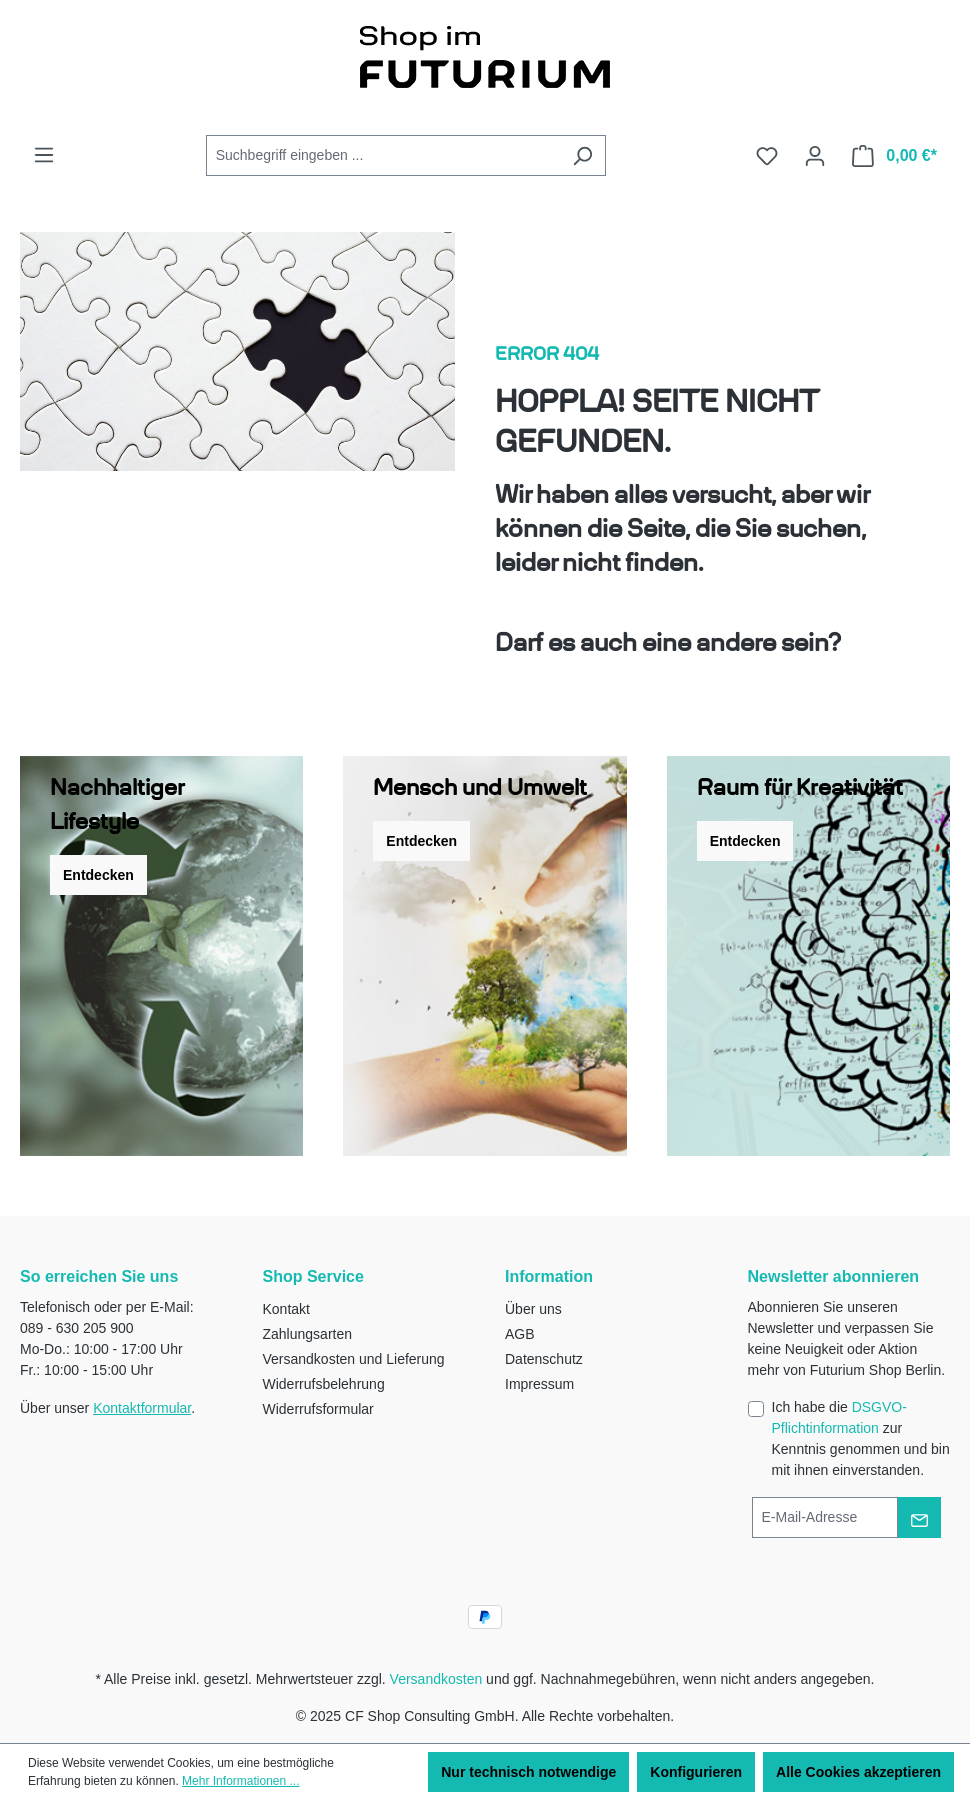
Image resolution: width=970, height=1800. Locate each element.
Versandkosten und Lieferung (354, 1359)
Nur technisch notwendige (528, 1772)
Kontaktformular (142, 1408)
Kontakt (286, 1309)
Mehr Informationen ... (240, 1781)
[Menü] (44, 155)
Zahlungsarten (308, 1334)
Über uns (533, 1309)
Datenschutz (544, 1359)
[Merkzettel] (767, 156)
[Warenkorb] (894, 156)
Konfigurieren (696, 1772)
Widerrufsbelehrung (324, 1384)
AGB (520, 1334)
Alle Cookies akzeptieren (858, 1772)
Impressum (539, 1384)
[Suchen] (582, 155)
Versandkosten (436, 1679)
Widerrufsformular (318, 1409)
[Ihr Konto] (815, 156)
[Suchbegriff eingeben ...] (383, 155)
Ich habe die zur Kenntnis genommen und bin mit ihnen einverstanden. (861, 1438)
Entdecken (98, 875)
